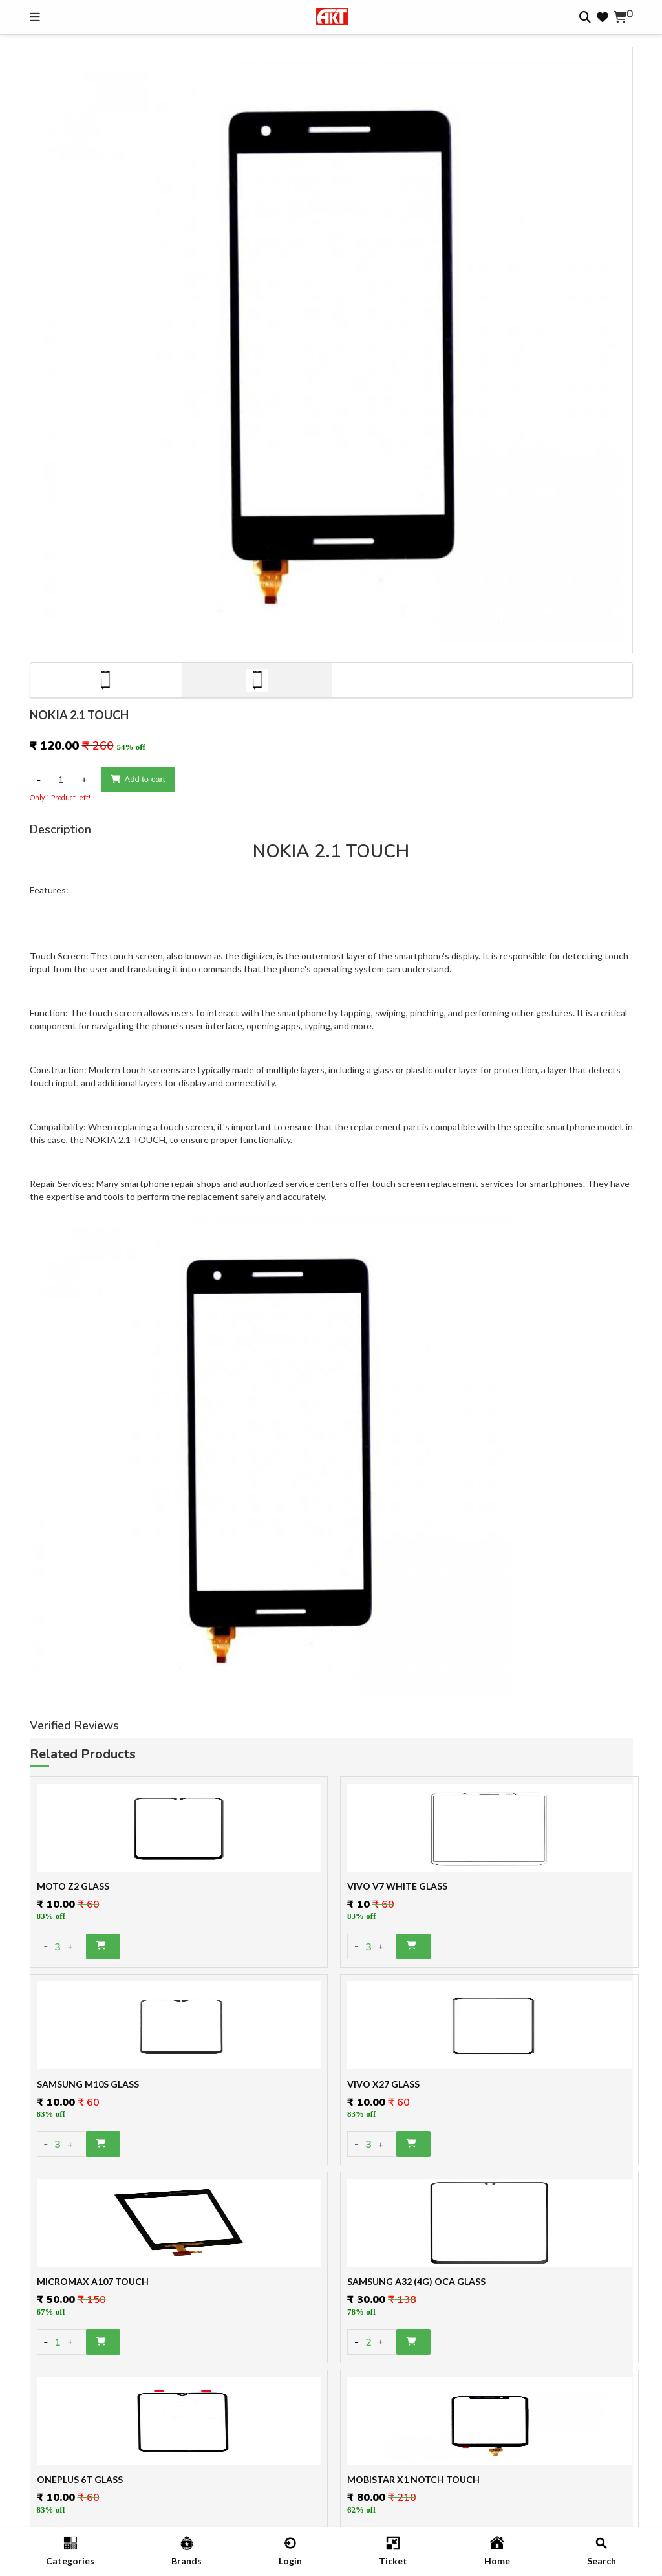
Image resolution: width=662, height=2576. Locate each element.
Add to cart (138, 779)
